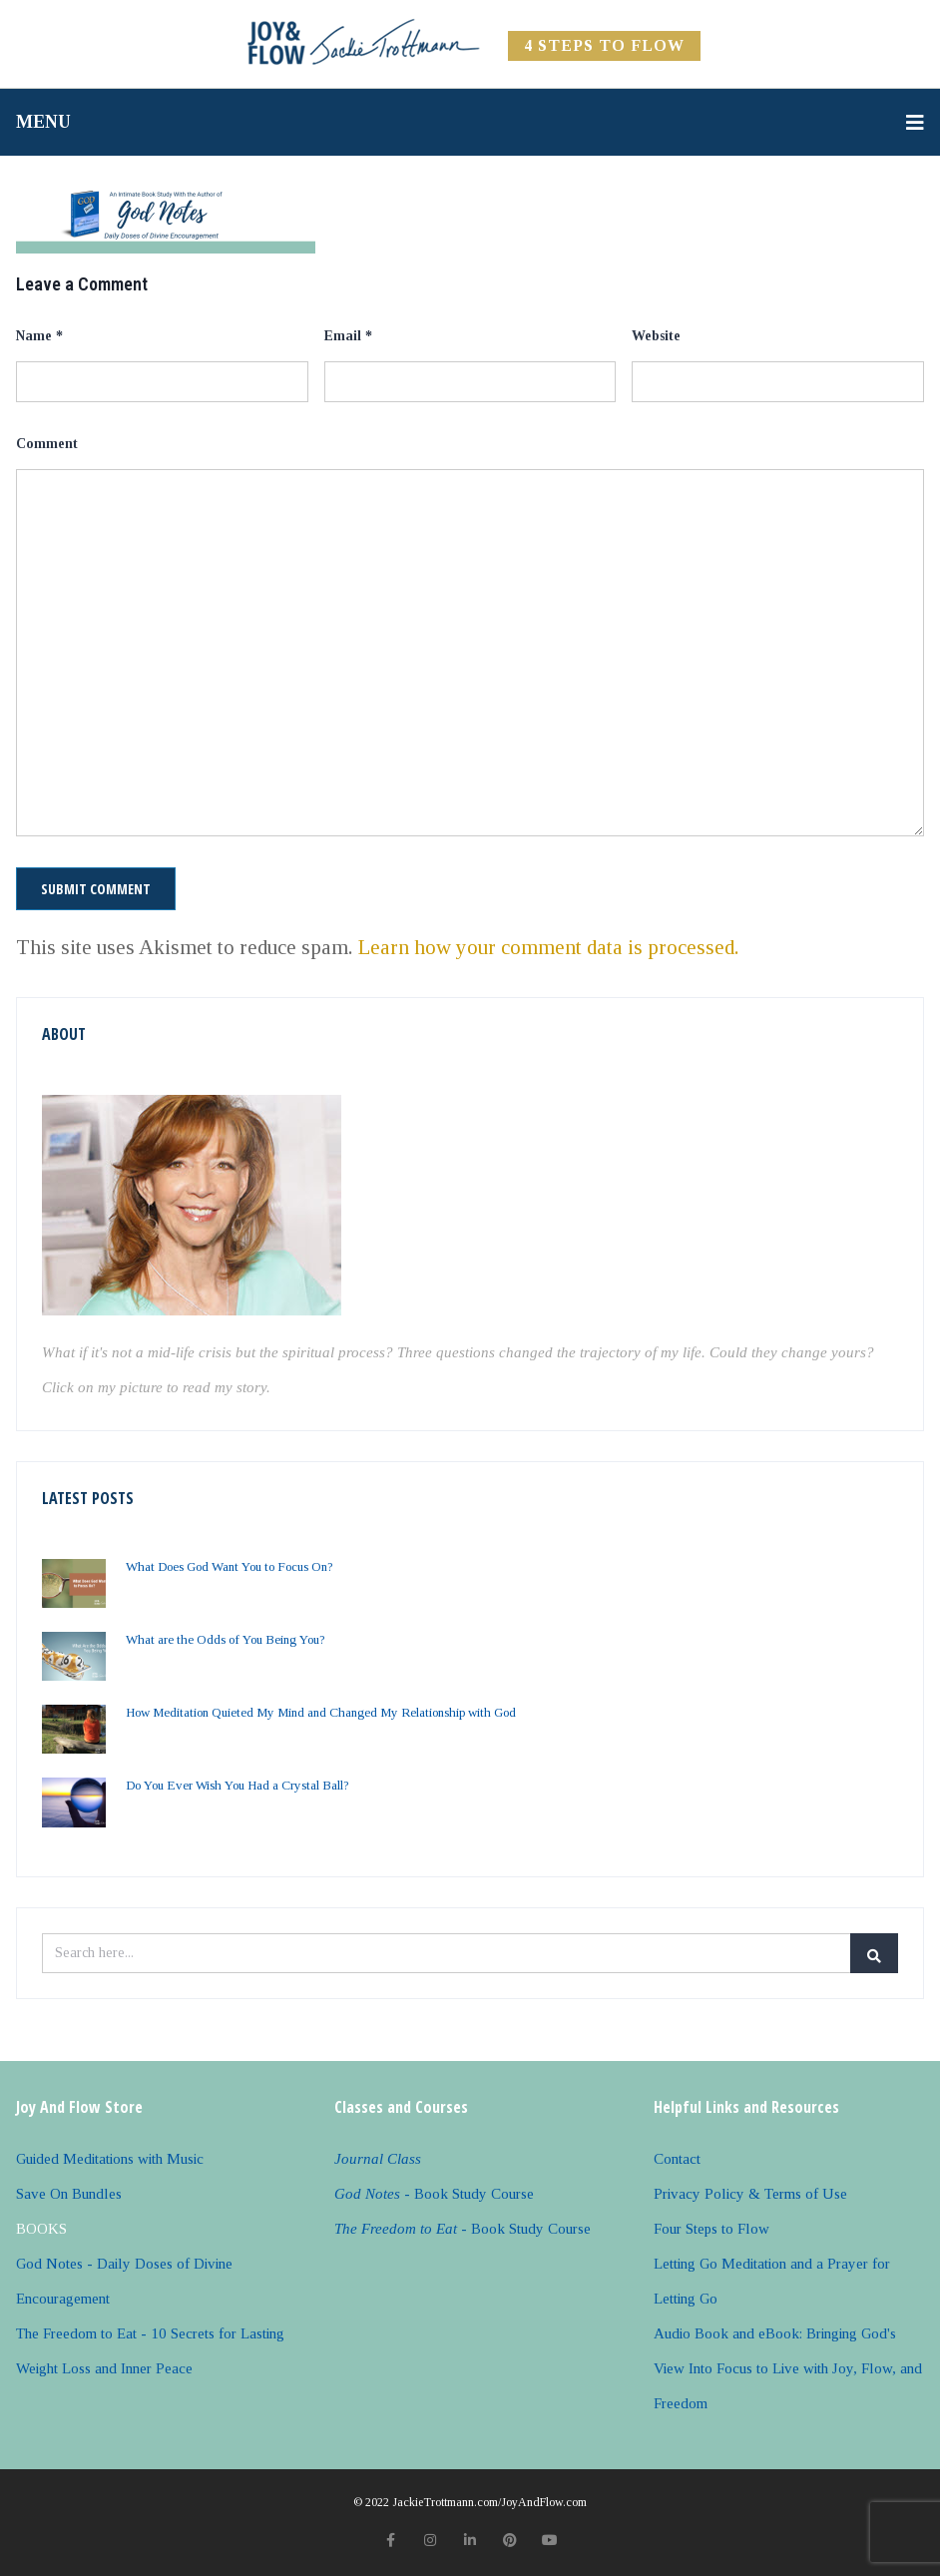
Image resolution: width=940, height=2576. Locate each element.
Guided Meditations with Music (110, 2159)
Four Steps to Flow (711, 2229)
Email (348, 335)
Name (39, 335)
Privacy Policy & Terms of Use (750, 2194)
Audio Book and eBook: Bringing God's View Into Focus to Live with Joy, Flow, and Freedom (788, 2368)
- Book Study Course (434, 2194)
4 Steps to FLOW (604, 45)
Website (656, 335)
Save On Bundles (69, 2194)
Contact (677, 2159)
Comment (47, 443)
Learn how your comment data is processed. (548, 947)
